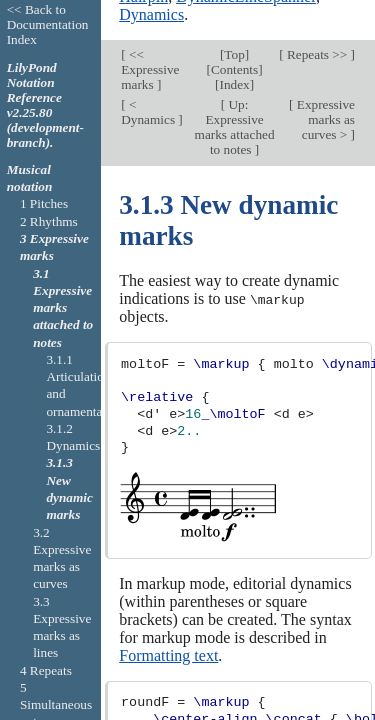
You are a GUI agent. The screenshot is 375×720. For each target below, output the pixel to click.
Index (234, 45)
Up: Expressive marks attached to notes (235, 87)
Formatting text (168, 614)
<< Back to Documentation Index (48, 24)
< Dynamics (149, 72)
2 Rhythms (49, 221)
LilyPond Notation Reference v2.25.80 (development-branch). (45, 105)
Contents (234, 30)
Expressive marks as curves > (324, 79)
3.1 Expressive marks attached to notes (63, 308)
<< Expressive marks (150, 30)
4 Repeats (46, 670)
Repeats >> (317, 15)
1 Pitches (44, 203)
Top (234, 15)
